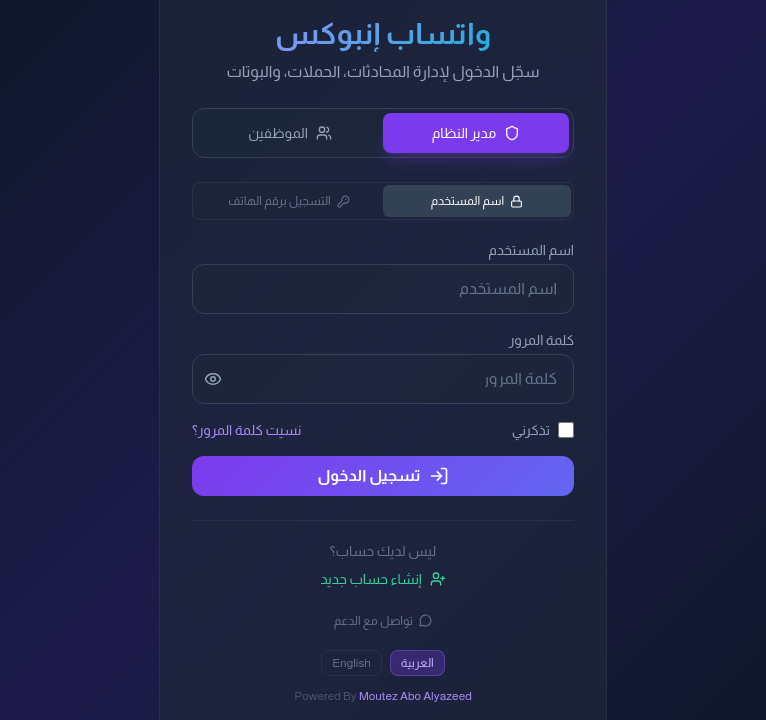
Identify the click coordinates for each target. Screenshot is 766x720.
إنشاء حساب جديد (382, 579)
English (351, 663)
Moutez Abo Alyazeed (415, 696)
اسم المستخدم (477, 201)
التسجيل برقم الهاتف (289, 201)
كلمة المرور (541, 340)
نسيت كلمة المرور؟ (246, 430)
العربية (417, 663)
